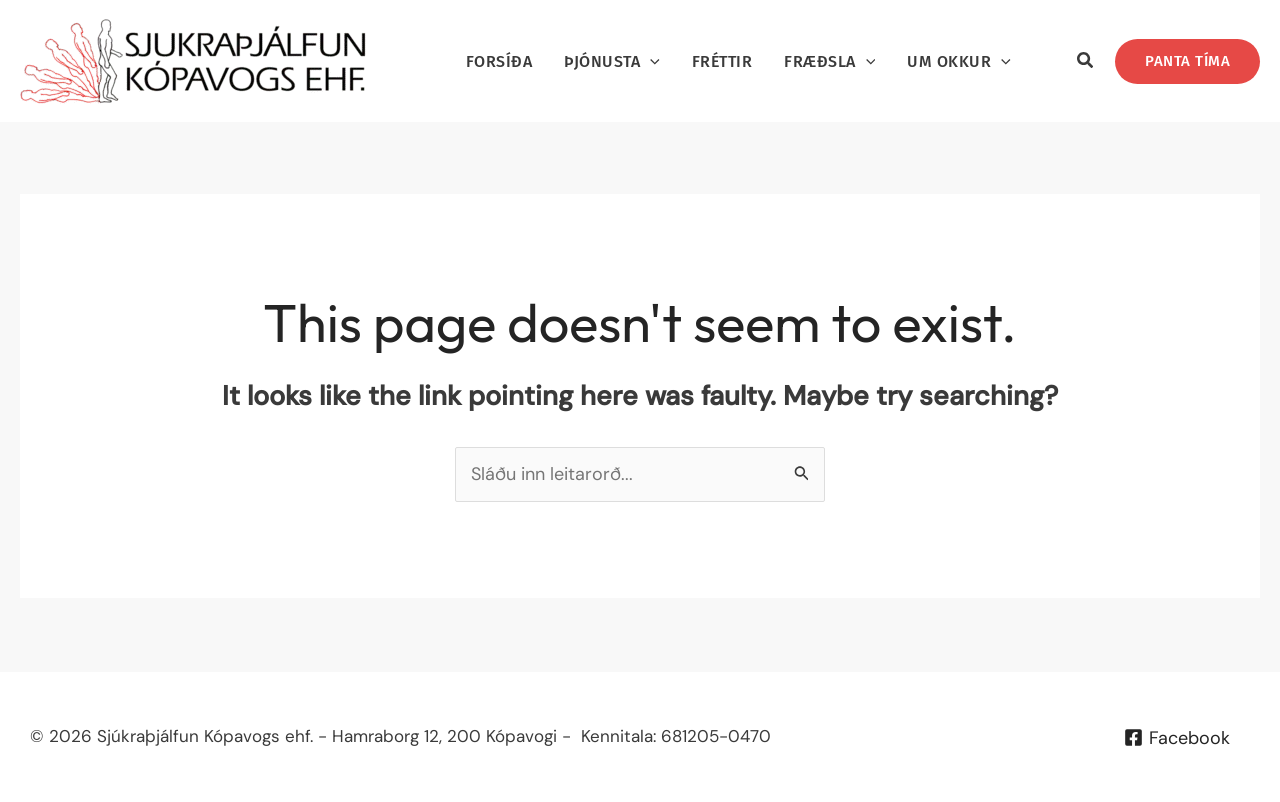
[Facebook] (1177, 737)
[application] (650, 61)
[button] (1086, 63)
